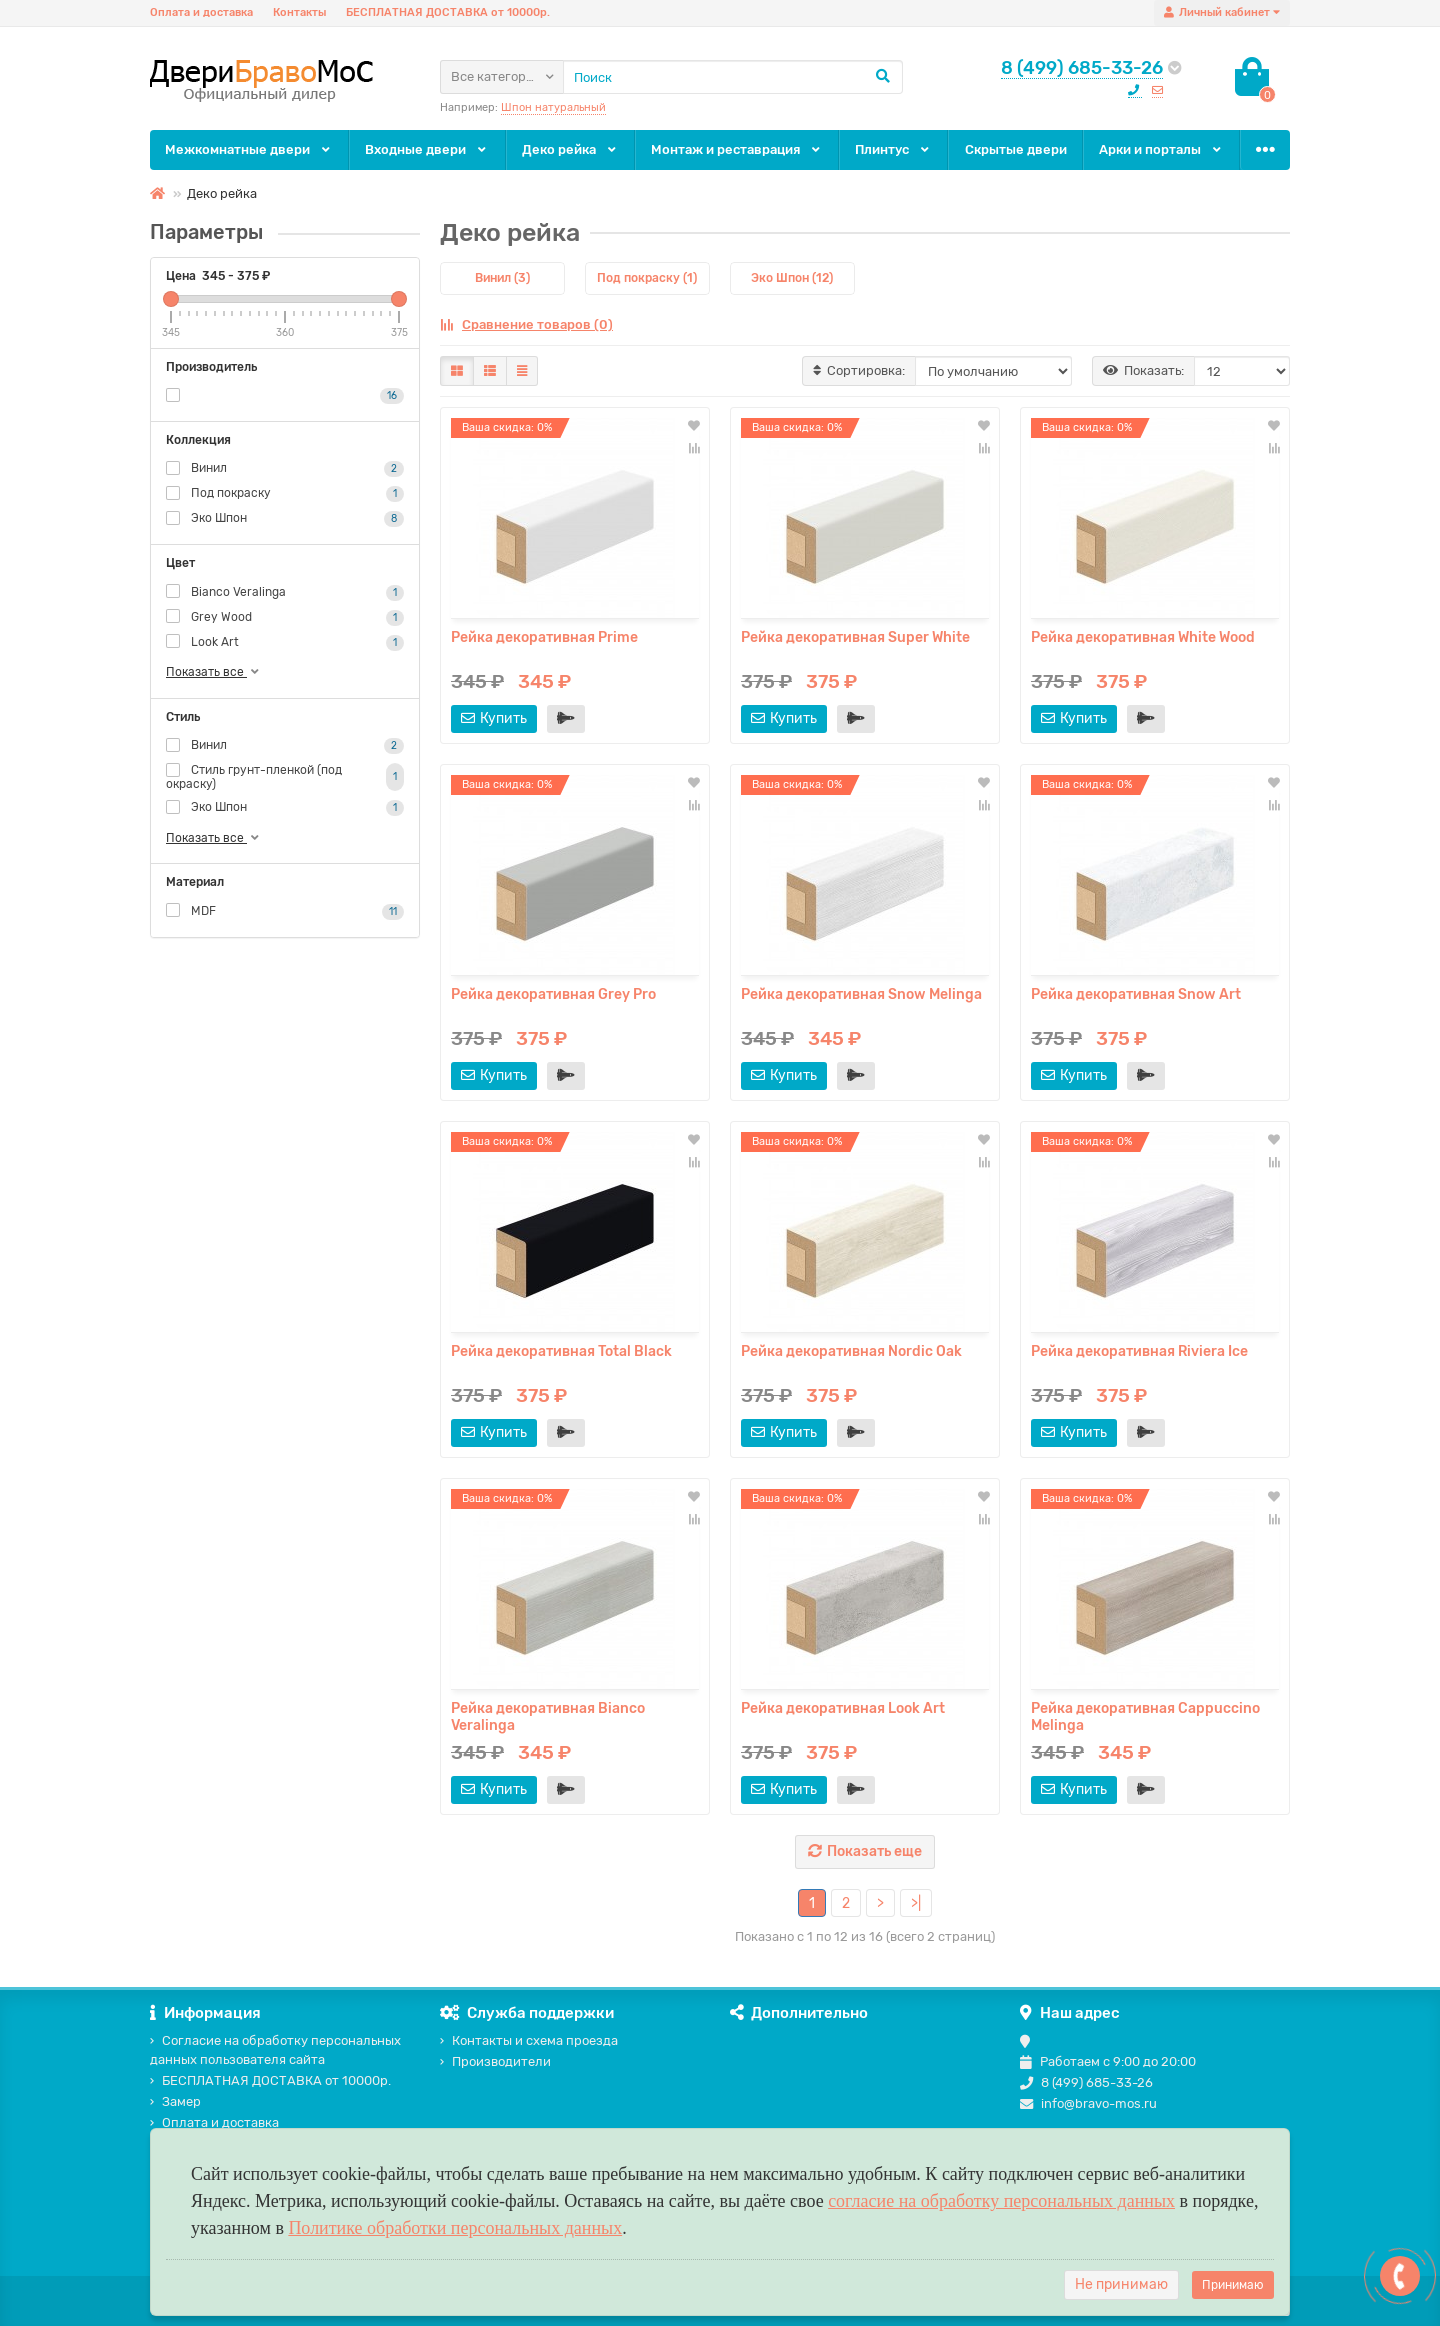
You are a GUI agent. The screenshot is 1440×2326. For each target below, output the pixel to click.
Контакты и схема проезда (529, 2040)
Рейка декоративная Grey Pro (553, 994)
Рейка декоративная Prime (544, 637)
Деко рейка (570, 149)
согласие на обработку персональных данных (1001, 2201)
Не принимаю (1121, 2284)
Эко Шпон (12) (792, 278)
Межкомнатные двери (249, 149)
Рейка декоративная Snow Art (1136, 994)
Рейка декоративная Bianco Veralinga (548, 1717)
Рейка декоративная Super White (855, 637)
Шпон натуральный (553, 107)
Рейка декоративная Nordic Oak (851, 1351)
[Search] (733, 77)
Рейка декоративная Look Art (843, 1708)
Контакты (299, 12)
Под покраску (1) (647, 278)
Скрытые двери (1016, 149)
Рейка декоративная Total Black (561, 1351)
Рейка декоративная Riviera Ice (1139, 1351)
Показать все (214, 672)
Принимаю (1233, 2285)
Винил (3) (502, 278)
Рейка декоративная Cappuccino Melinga (1145, 1717)
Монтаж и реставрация (737, 149)
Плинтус (893, 149)
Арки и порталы (1161, 149)
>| (916, 1903)
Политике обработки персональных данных (455, 2228)
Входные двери (427, 149)
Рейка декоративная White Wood (1143, 637)
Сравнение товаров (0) (526, 324)
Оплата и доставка (201, 12)
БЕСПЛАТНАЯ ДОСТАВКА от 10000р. (448, 12)
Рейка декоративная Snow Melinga (861, 994)
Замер (175, 2101)
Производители (495, 2061)
